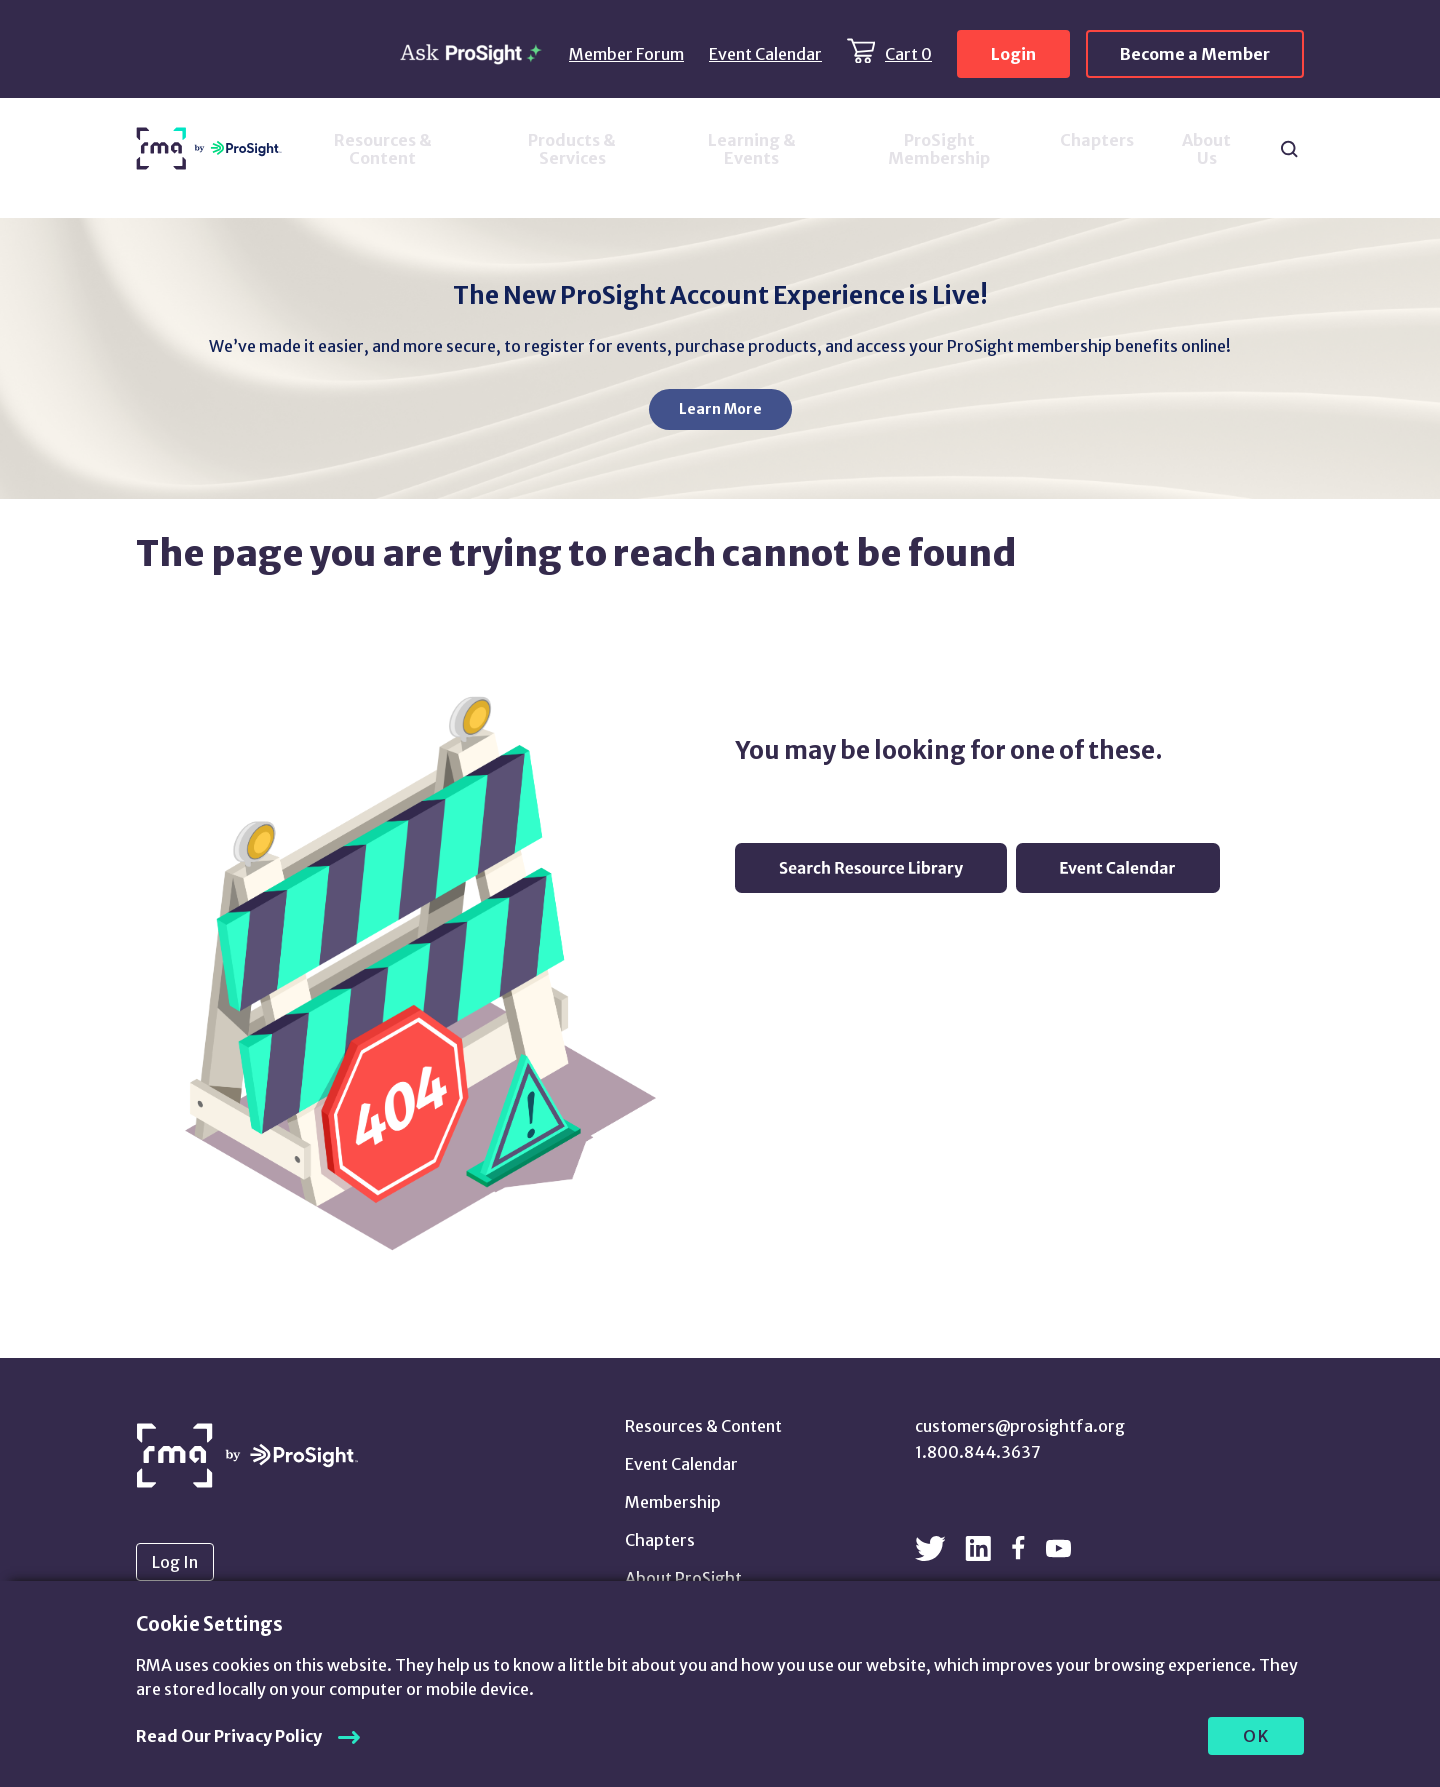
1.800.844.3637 (978, 1452)
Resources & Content (383, 149)
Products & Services (572, 149)
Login (1013, 54)
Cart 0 (908, 54)
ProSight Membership (939, 149)
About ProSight (683, 1578)
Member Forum (626, 54)
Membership (673, 1502)
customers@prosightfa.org (1020, 1426)
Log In (175, 1562)
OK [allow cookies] (1256, 1736)
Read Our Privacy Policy (229, 1736)
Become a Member (1195, 54)
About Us (1206, 149)
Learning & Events (752, 149)
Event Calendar (765, 54)
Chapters (1097, 140)
